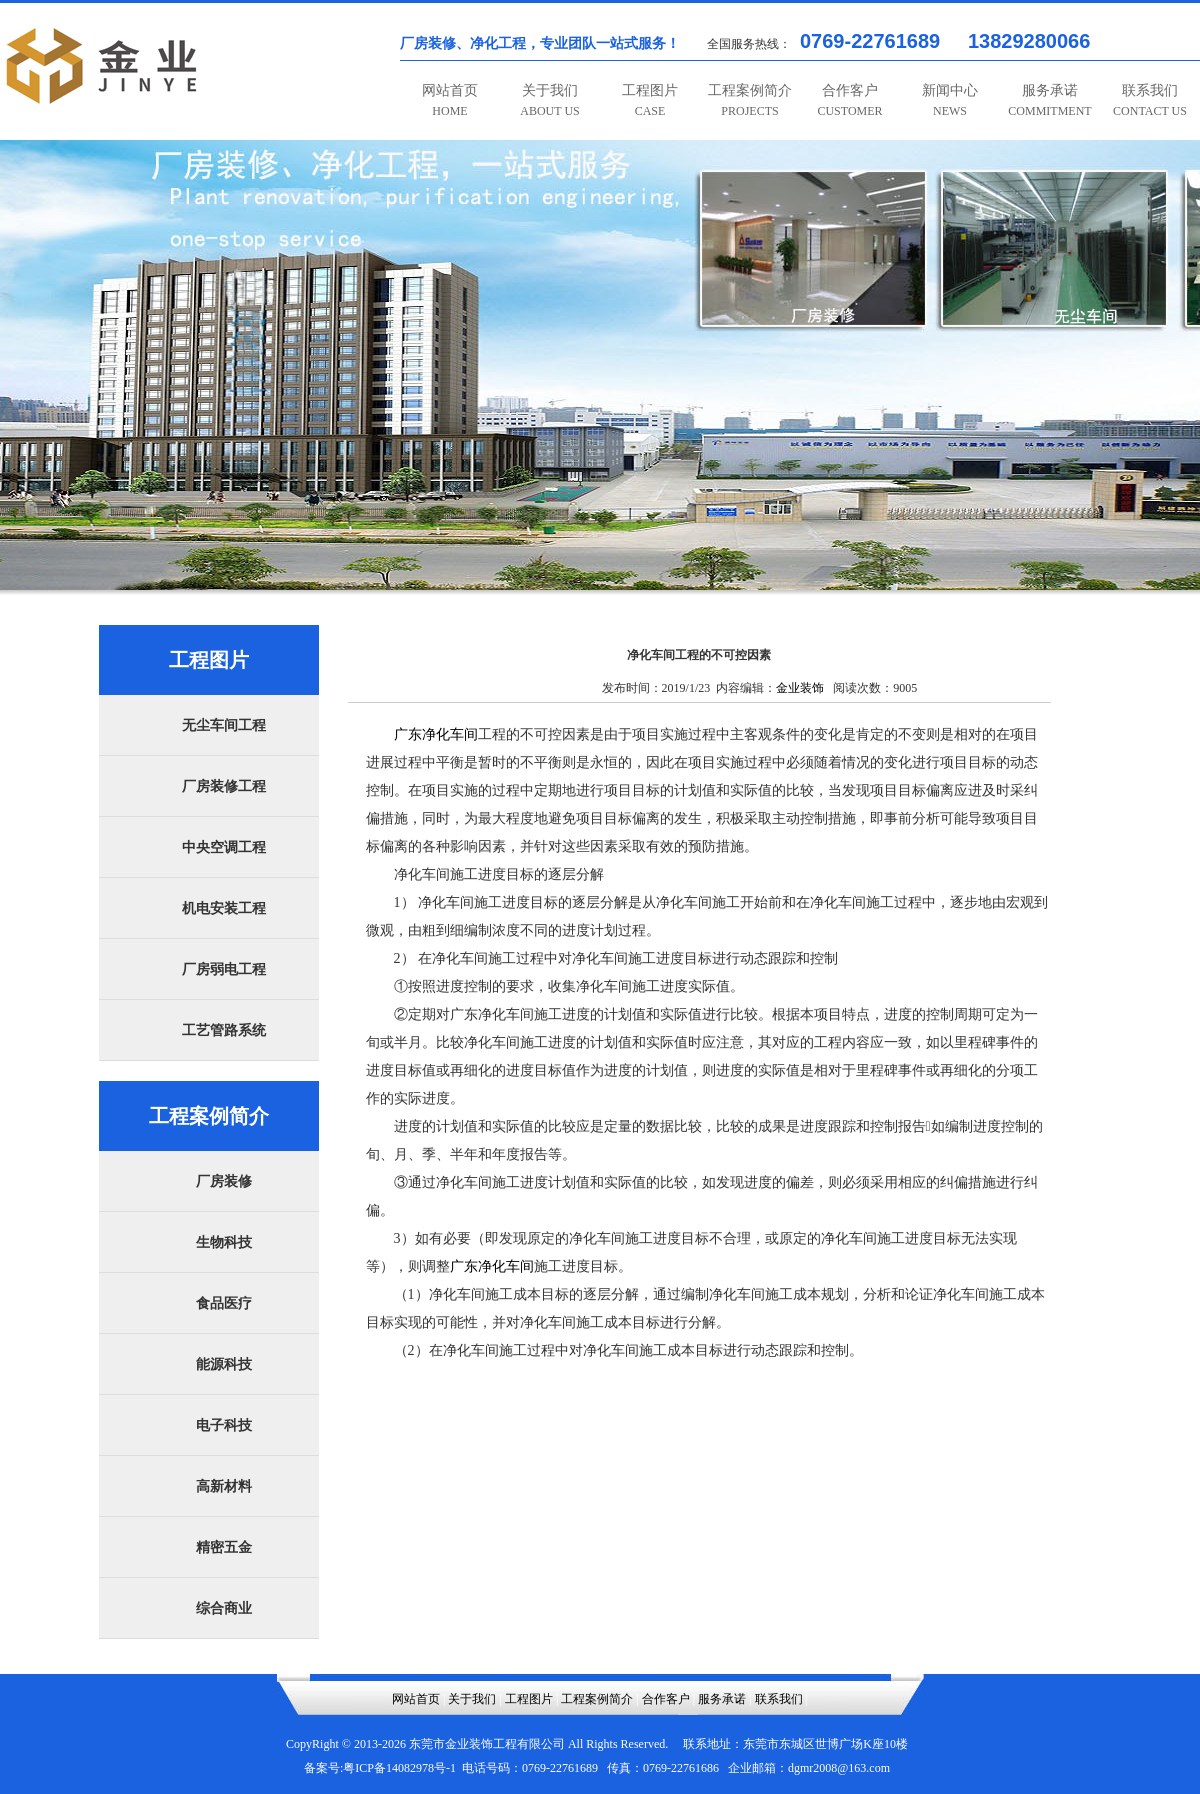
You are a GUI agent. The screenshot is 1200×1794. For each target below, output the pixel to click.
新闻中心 (950, 100)
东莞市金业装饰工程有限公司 (487, 1744)
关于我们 (549, 100)
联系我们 (1150, 100)
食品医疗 (224, 1303)
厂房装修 (224, 1181)
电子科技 (224, 1425)
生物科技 (224, 1242)
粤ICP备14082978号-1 (399, 1768)
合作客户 (849, 100)
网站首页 (450, 100)
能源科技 (224, 1364)
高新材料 (224, 1486)
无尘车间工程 (224, 725)
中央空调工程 (224, 847)
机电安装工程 (224, 908)
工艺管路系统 (224, 1030)
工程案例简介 (750, 100)
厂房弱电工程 (224, 969)
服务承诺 (1049, 100)
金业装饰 (800, 688)
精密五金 (224, 1547)
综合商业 (224, 1608)
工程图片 (650, 100)
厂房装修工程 (224, 786)
